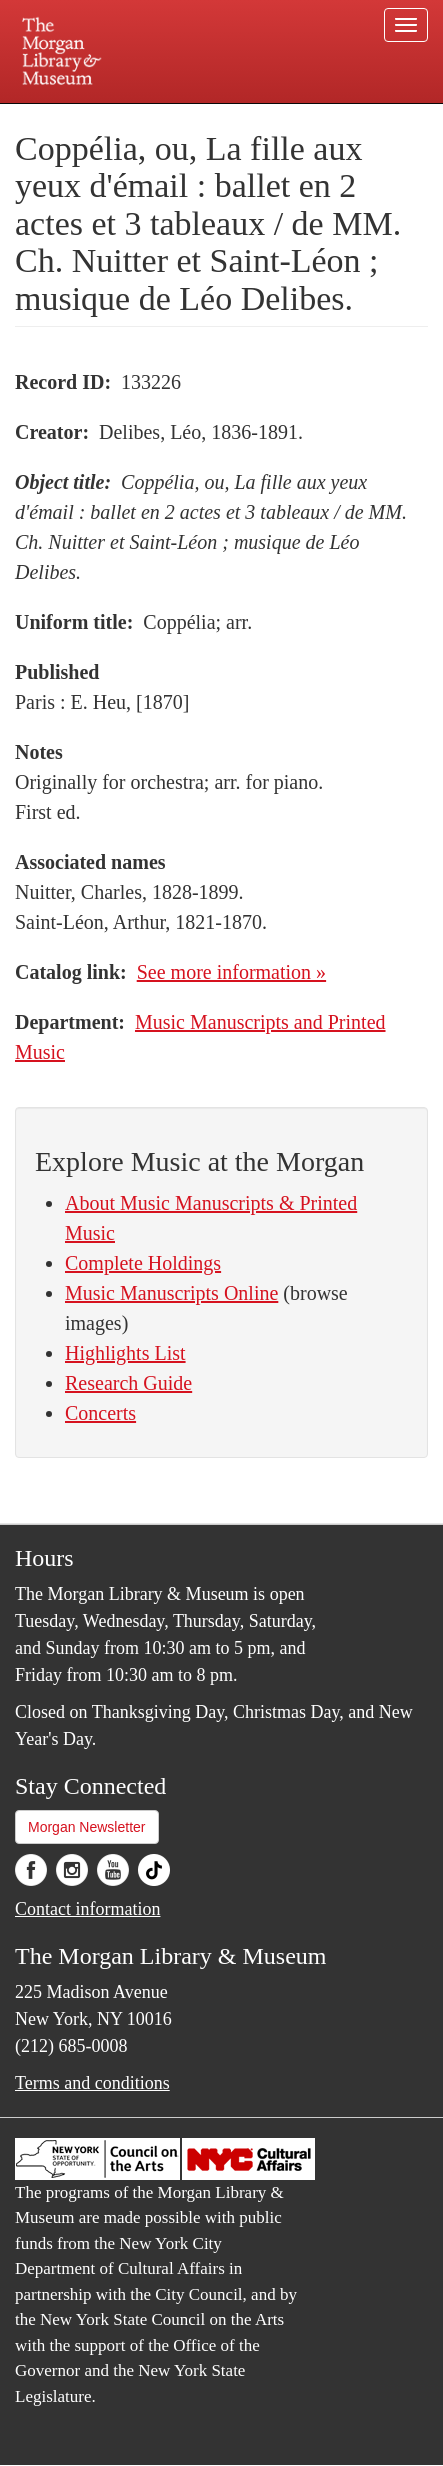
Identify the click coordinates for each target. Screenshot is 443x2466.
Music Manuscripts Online (171, 1293)
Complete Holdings (143, 1263)
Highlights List (125, 1353)
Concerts (100, 1413)
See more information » (231, 972)
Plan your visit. (54, 117)
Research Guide (128, 1383)
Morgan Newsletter (87, 1827)
